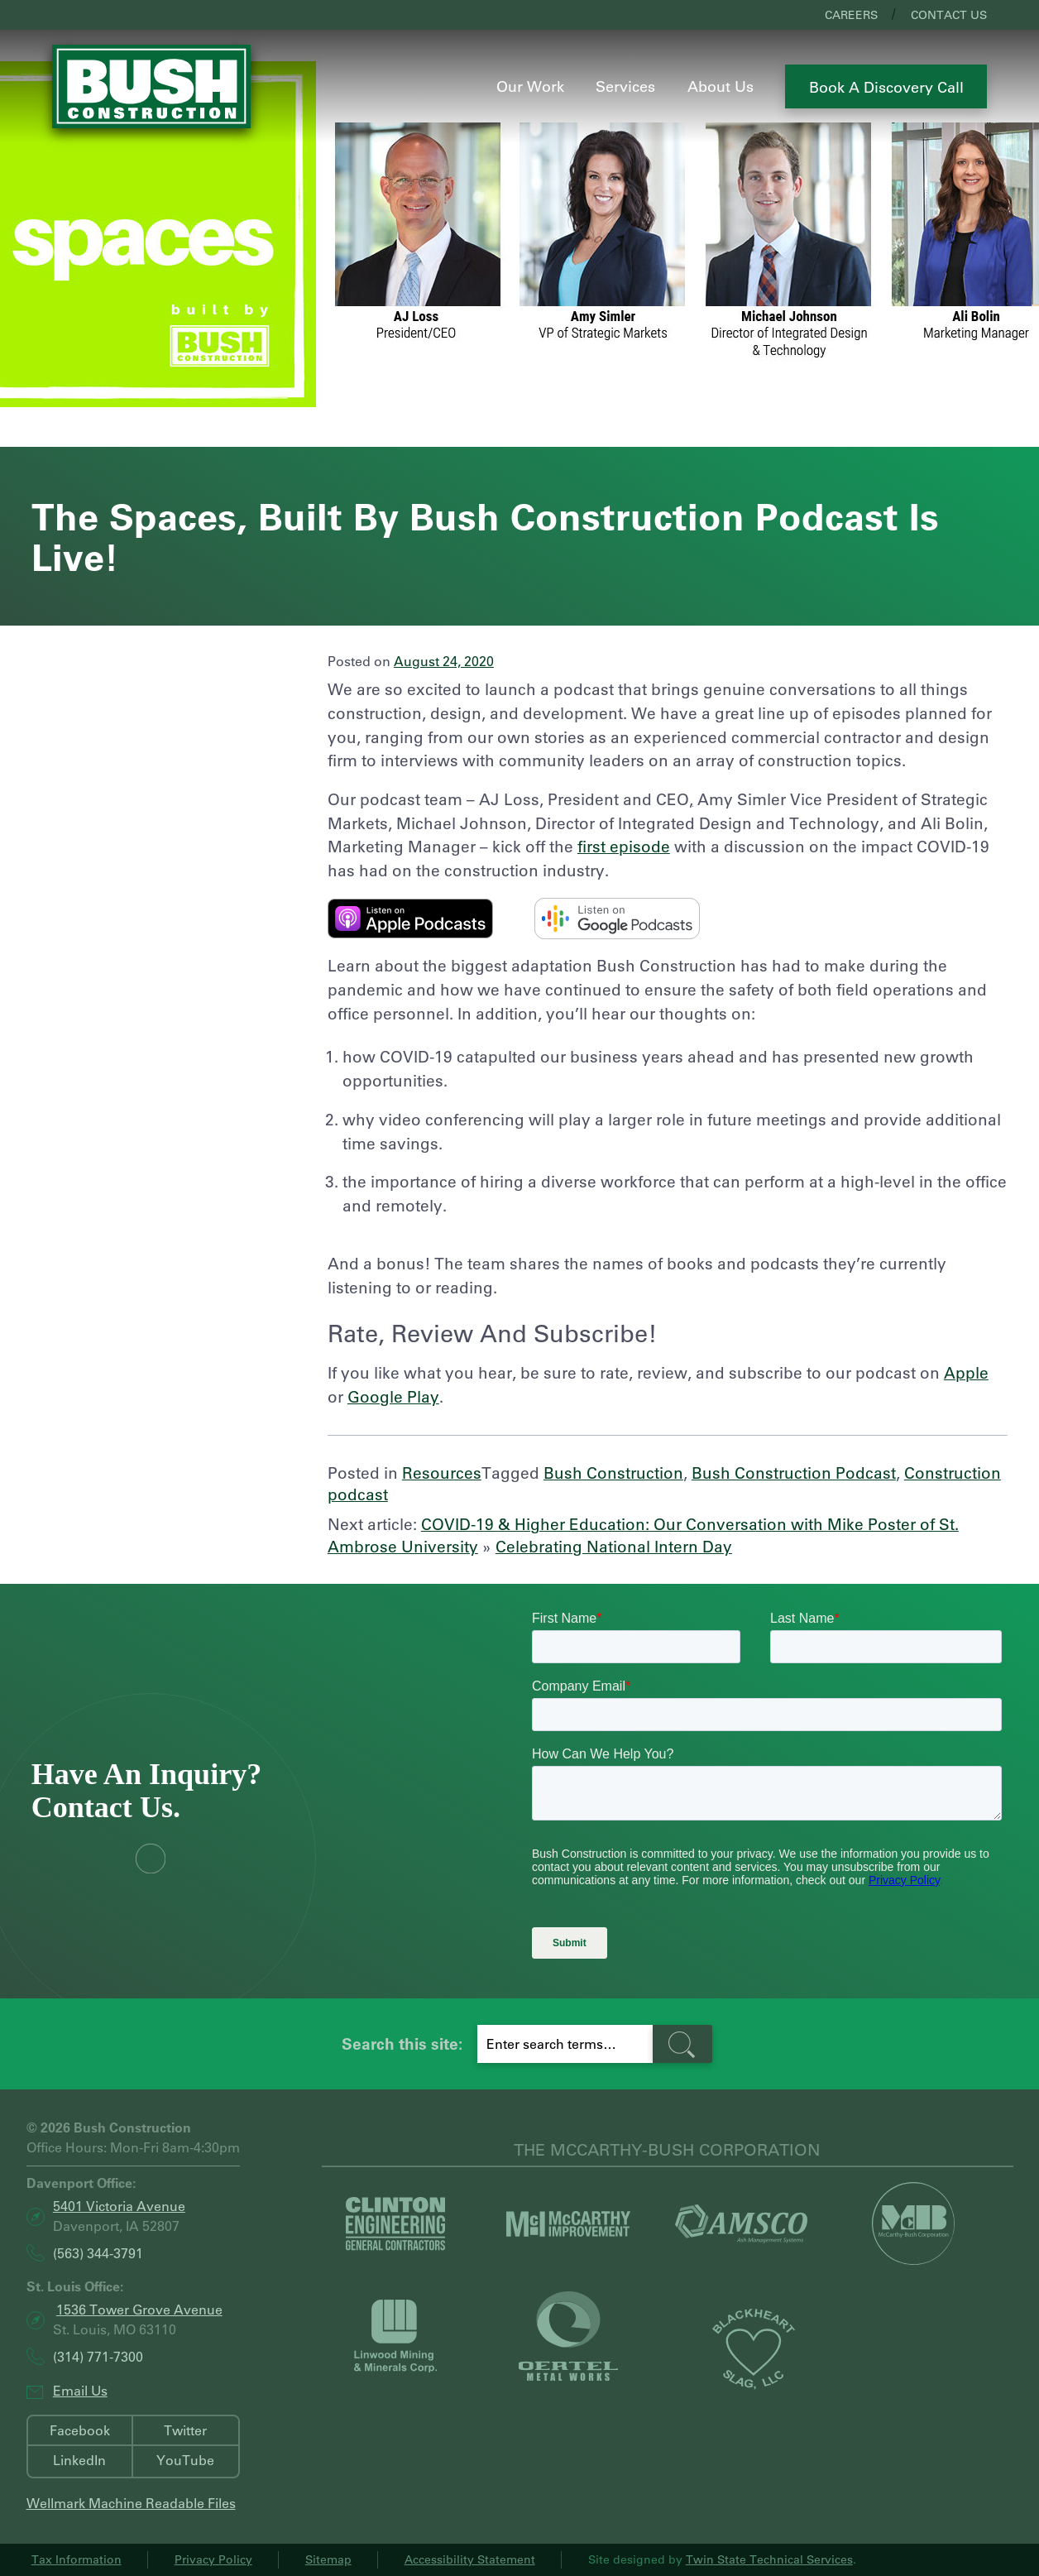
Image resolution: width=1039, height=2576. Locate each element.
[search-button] (682, 2044)
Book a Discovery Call (886, 87)
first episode (623, 846)
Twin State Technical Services (769, 2559)
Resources (441, 1472)
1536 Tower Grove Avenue (139, 2309)
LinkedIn (79, 2459)
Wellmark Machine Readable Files (131, 2502)
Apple (966, 1372)
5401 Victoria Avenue (119, 2205)
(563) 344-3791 (98, 2253)
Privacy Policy (213, 2559)
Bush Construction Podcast (794, 1472)
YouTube (185, 2459)
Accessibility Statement (470, 2559)
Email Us (80, 2390)
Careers (851, 14)
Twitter (185, 2430)
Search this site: (402, 2043)
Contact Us (949, 14)
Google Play (393, 1396)
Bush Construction (613, 1472)
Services (625, 86)
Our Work (530, 86)
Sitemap (328, 2559)
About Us (720, 86)
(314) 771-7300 (98, 2356)
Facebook (80, 2430)
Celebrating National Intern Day (614, 1546)
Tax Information (76, 2559)
